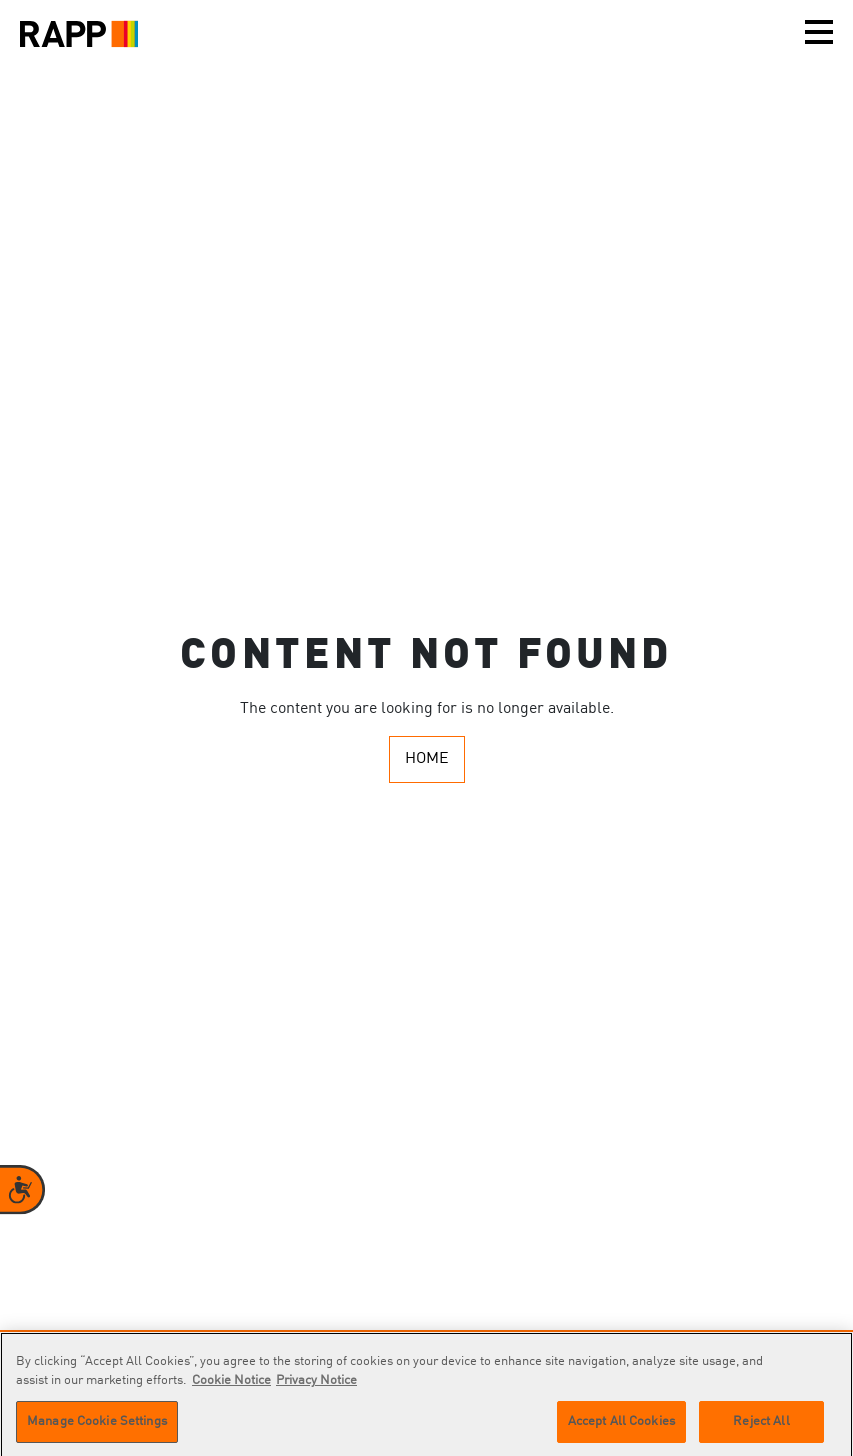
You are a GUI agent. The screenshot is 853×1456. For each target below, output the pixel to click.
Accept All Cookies (621, 1426)
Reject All (761, 1426)
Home (427, 759)
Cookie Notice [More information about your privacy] (231, 1385)
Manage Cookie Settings (97, 1426)
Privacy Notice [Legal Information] (316, 1385)
